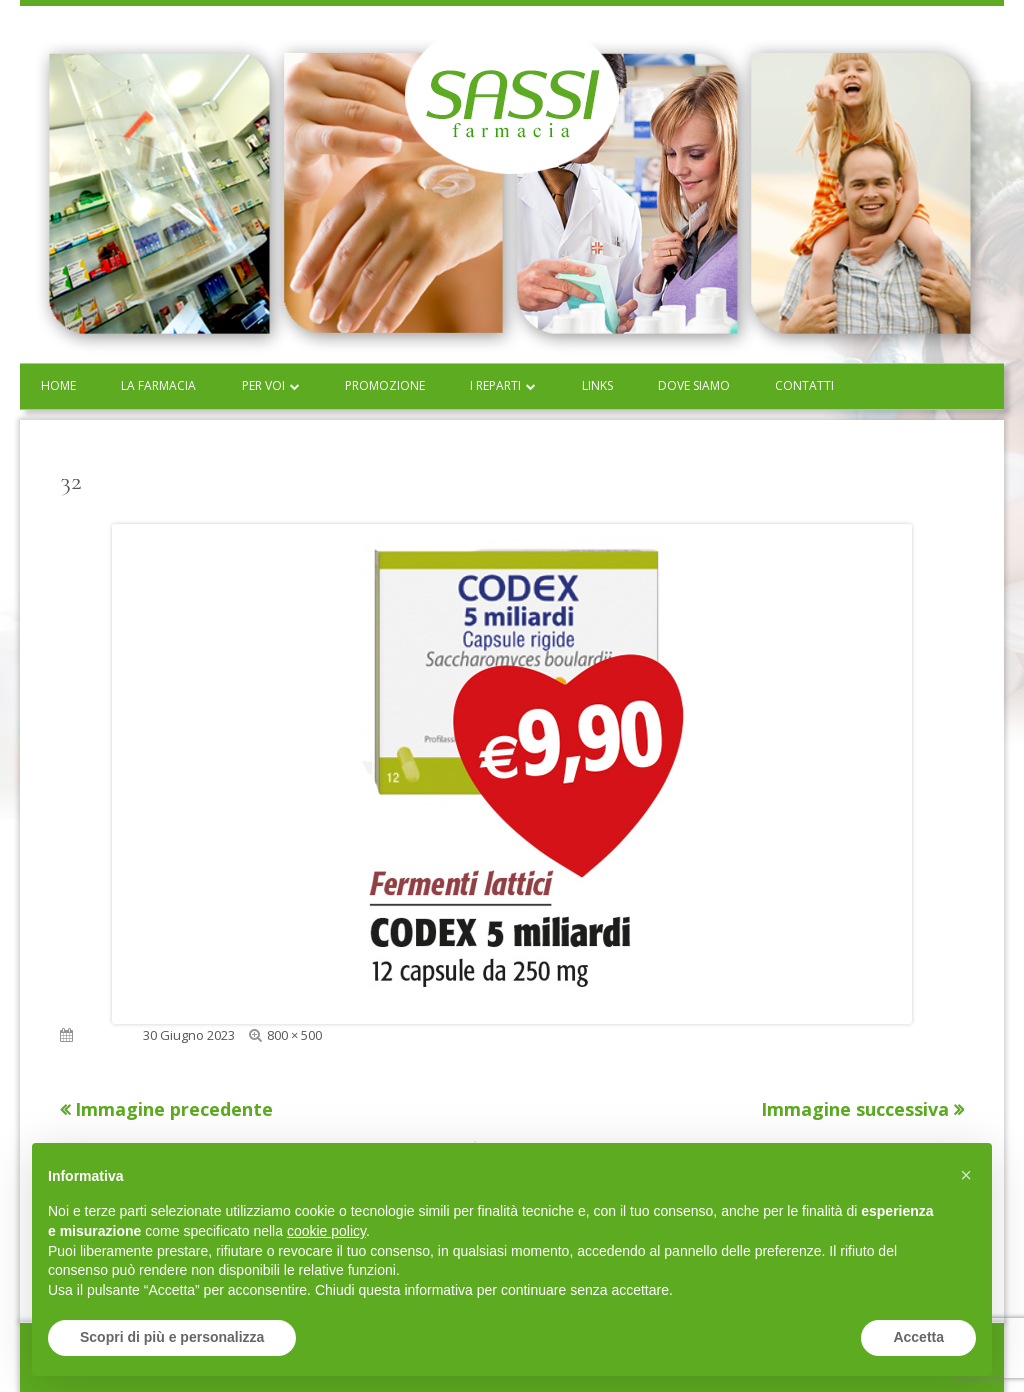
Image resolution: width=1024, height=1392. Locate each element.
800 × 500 (294, 1035)
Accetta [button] (918, 1337)
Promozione (385, 385)
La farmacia (158, 385)
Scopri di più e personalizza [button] (172, 1337)
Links (597, 385)
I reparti (495, 385)
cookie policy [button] (326, 1231)
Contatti (804, 385)
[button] (966, 1175)
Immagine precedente (174, 1109)
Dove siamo (694, 385)
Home (58, 385)
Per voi (263, 385)
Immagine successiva (855, 1109)
